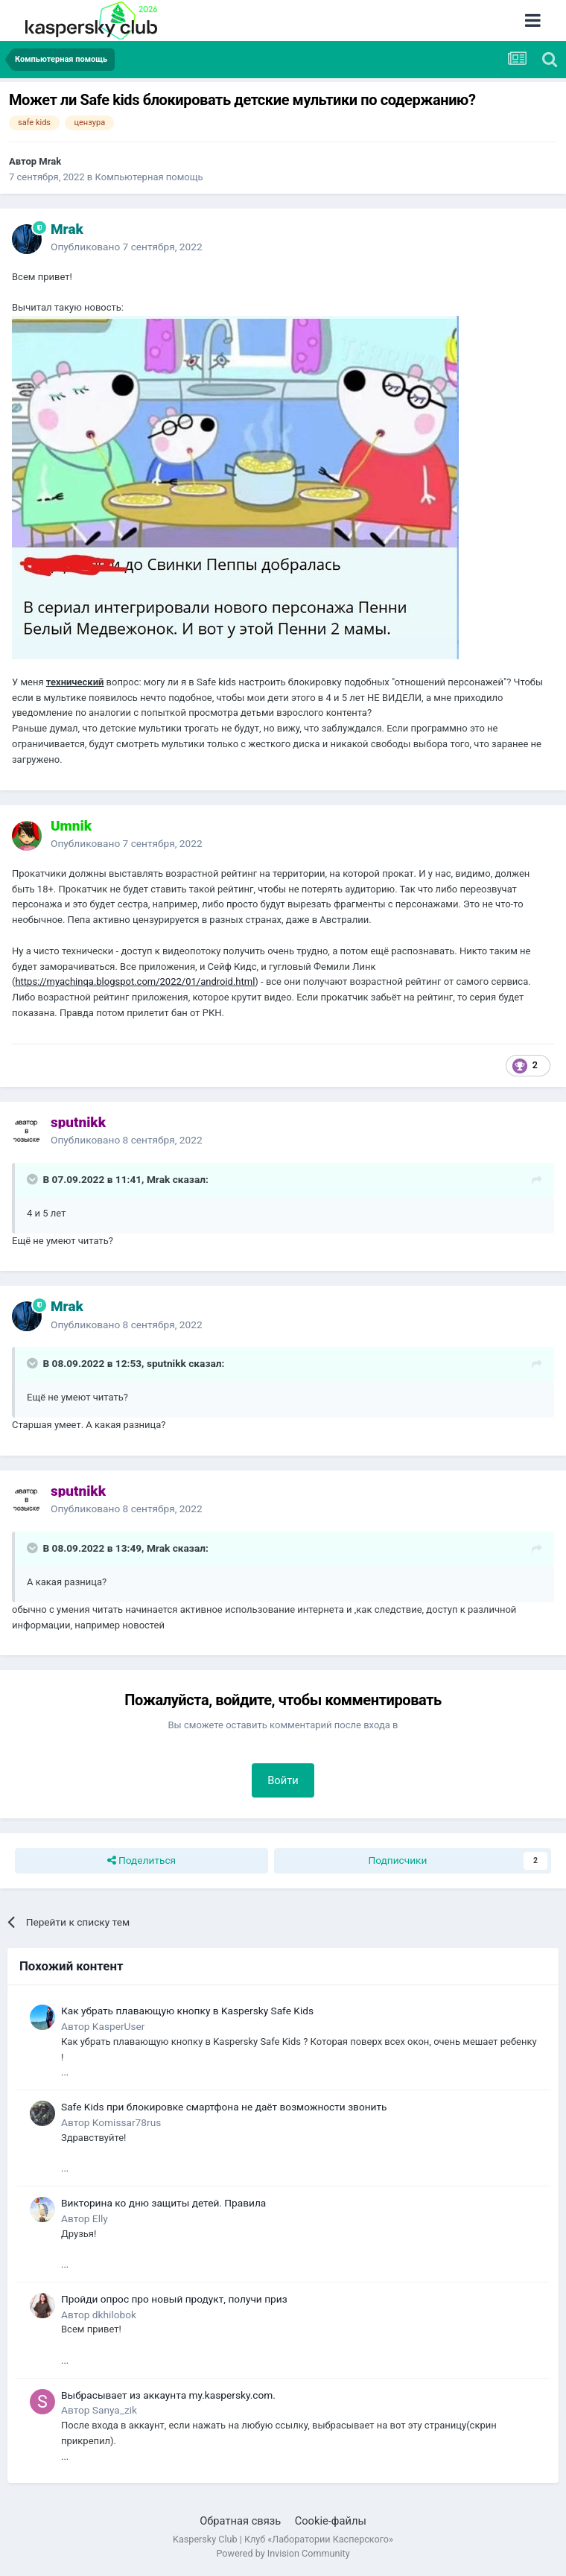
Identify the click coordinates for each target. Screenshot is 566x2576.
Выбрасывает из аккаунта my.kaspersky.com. (168, 2395)
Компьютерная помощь (149, 177)
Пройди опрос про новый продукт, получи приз (174, 2299)
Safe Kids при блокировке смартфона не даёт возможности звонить (224, 2107)
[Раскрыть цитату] (33, 1179)
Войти (283, 1780)
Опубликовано (127, 247)
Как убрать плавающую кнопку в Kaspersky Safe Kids (187, 2011)
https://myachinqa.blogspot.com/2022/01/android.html (135, 981)
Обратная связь (240, 2521)
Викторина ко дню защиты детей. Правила (163, 2203)
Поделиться (142, 1861)
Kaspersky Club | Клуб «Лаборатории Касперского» (283, 2539)
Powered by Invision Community (282, 2553)
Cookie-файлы (330, 2521)
